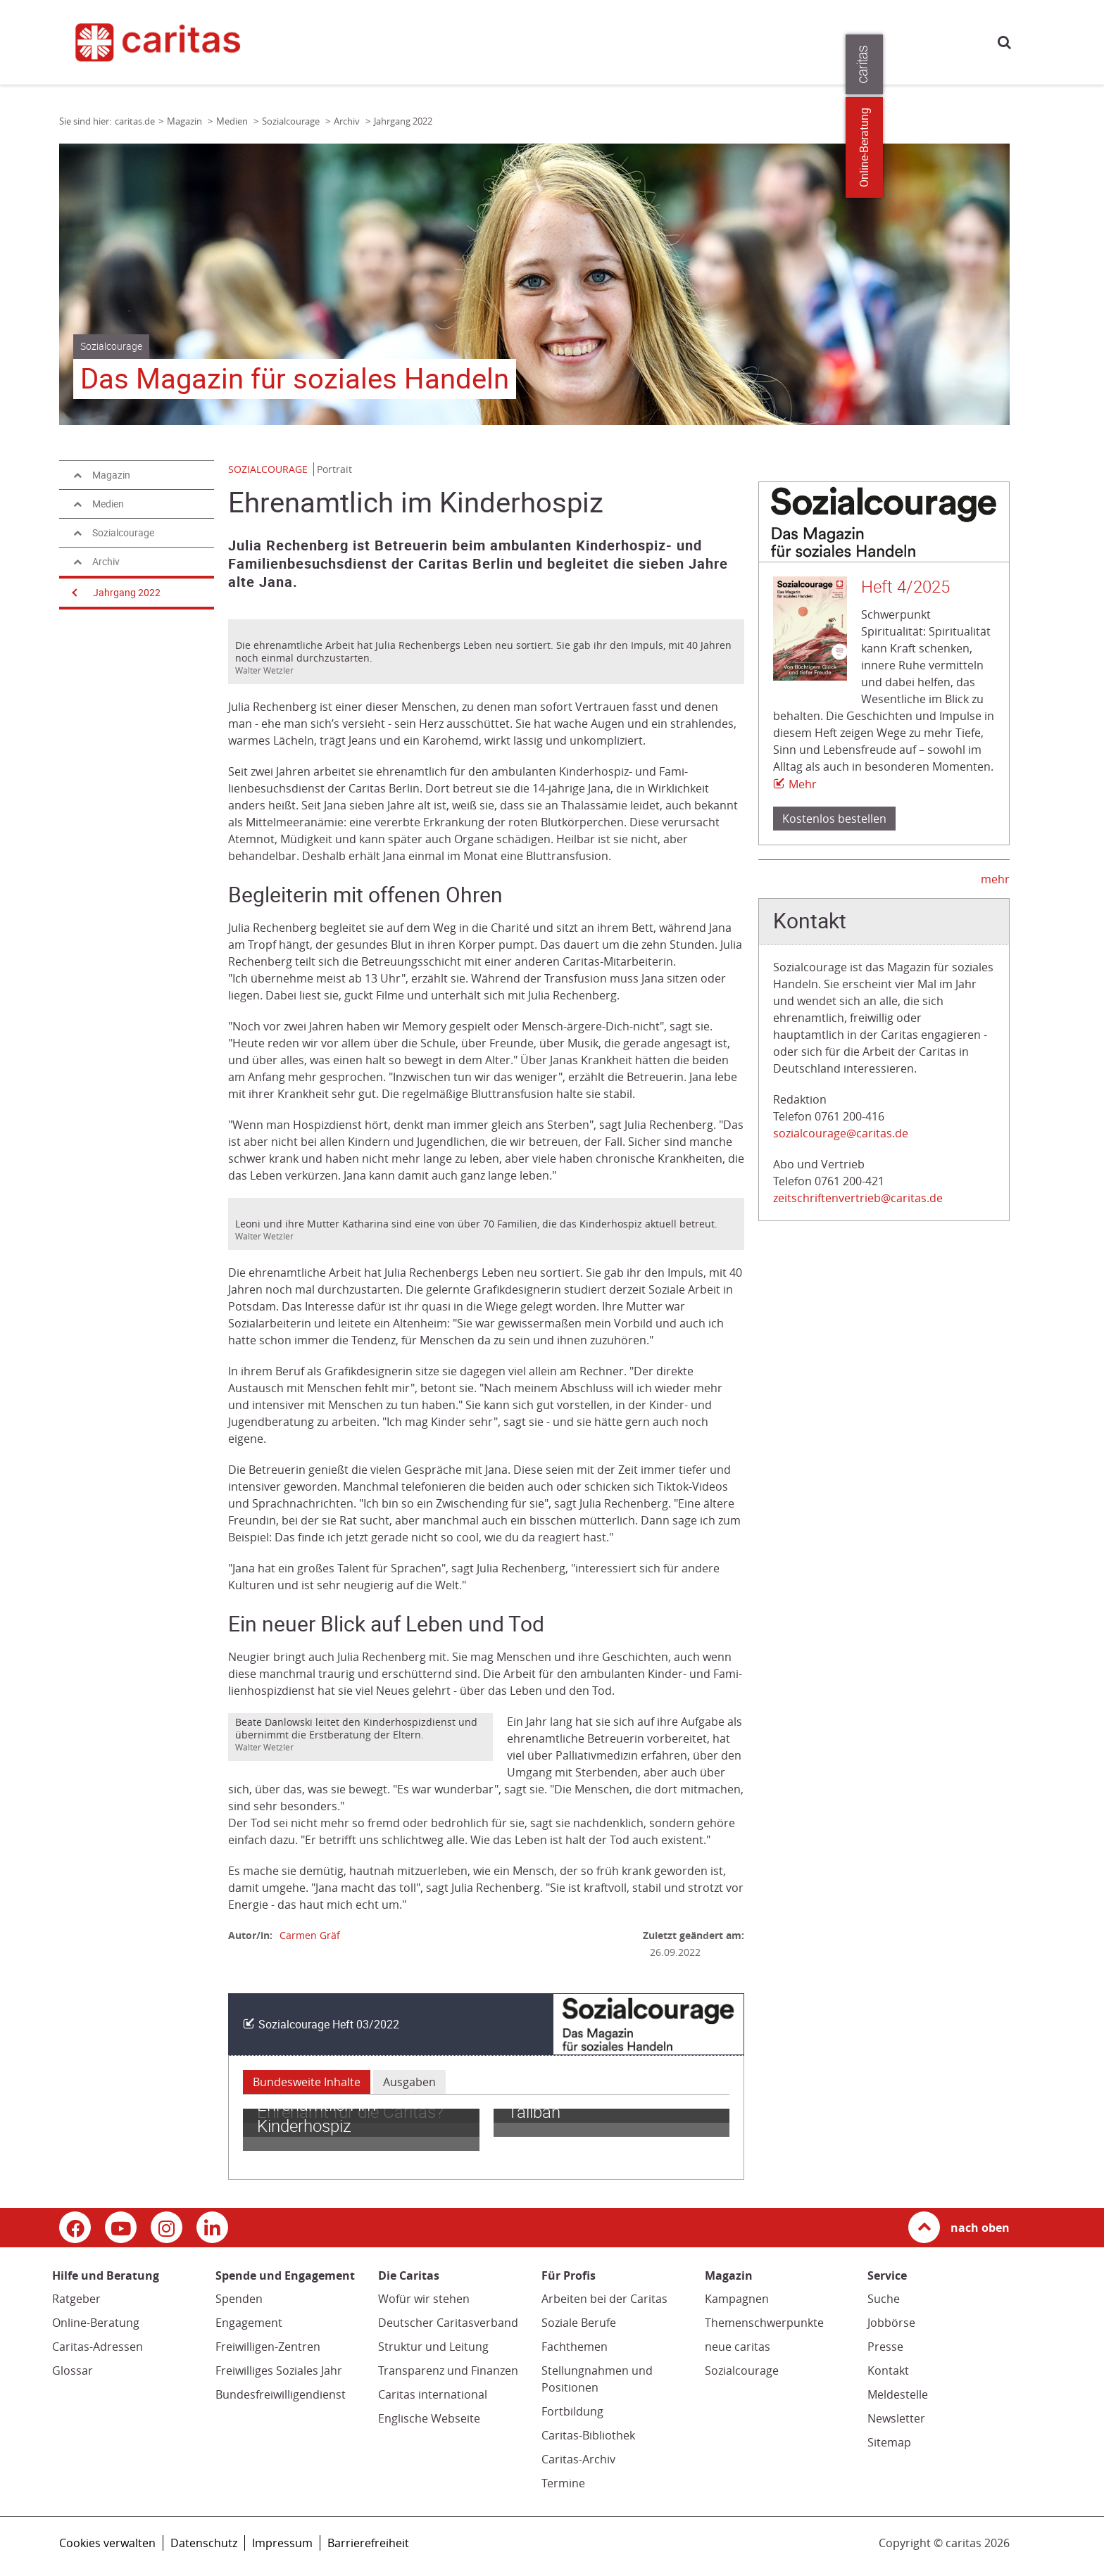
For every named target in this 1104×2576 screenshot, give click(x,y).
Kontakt (888, 2370)
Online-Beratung (95, 2322)
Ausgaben (409, 2082)
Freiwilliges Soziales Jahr (278, 2370)
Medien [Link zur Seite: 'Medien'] (233, 121)
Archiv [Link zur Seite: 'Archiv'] (348, 121)
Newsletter (896, 2418)
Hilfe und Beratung (405, 40)
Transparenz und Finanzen (448, 2370)
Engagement (248, 2322)
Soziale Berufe (578, 2322)
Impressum (282, 2543)
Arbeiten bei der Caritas (604, 2298)
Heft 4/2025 (905, 587)
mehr (995, 879)
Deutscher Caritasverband (448, 2322)
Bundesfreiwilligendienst (280, 2394)
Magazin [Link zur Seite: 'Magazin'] (185, 121)
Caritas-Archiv (578, 2459)
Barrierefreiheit (368, 2543)
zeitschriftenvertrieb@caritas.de (858, 1198)
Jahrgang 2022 (127, 592)
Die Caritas (676, 40)
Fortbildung (572, 2411)
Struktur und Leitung (433, 2346)
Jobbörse (891, 2322)
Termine (563, 2483)
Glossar (72, 2370)
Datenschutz (203, 2543)
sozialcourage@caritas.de (840, 1133)
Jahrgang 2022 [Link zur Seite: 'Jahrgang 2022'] (403, 121)
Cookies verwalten (107, 2543)
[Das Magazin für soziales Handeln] (534, 284)
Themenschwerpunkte (764, 2322)
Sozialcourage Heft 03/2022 (328, 2024)
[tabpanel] (534, 284)
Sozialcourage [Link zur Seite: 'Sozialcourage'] (292, 121)
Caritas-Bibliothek (588, 2435)
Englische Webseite (429, 2418)
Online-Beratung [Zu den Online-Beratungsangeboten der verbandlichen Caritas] (1084, 147)
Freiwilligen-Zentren (267, 2346)
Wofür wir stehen (424, 2298)
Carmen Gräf (310, 1935)
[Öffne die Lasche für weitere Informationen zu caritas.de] (1084, 64)
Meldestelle (897, 2394)
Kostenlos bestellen (834, 818)
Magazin (614, 40)
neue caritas (737, 2346)
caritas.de (339, 40)
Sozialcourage (742, 2370)
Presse (794, 40)
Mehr (803, 784)
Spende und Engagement (521, 40)
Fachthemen (574, 2346)
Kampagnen (737, 2298)
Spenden (239, 2298)
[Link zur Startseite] (182, 42)
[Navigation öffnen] (73, 593)
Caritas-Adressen (97, 2346)
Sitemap (889, 2442)
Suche (1004, 42)
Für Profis (740, 40)
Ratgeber (76, 2298)
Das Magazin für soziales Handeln (294, 379)
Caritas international (432, 2394)
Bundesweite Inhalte (306, 2082)
